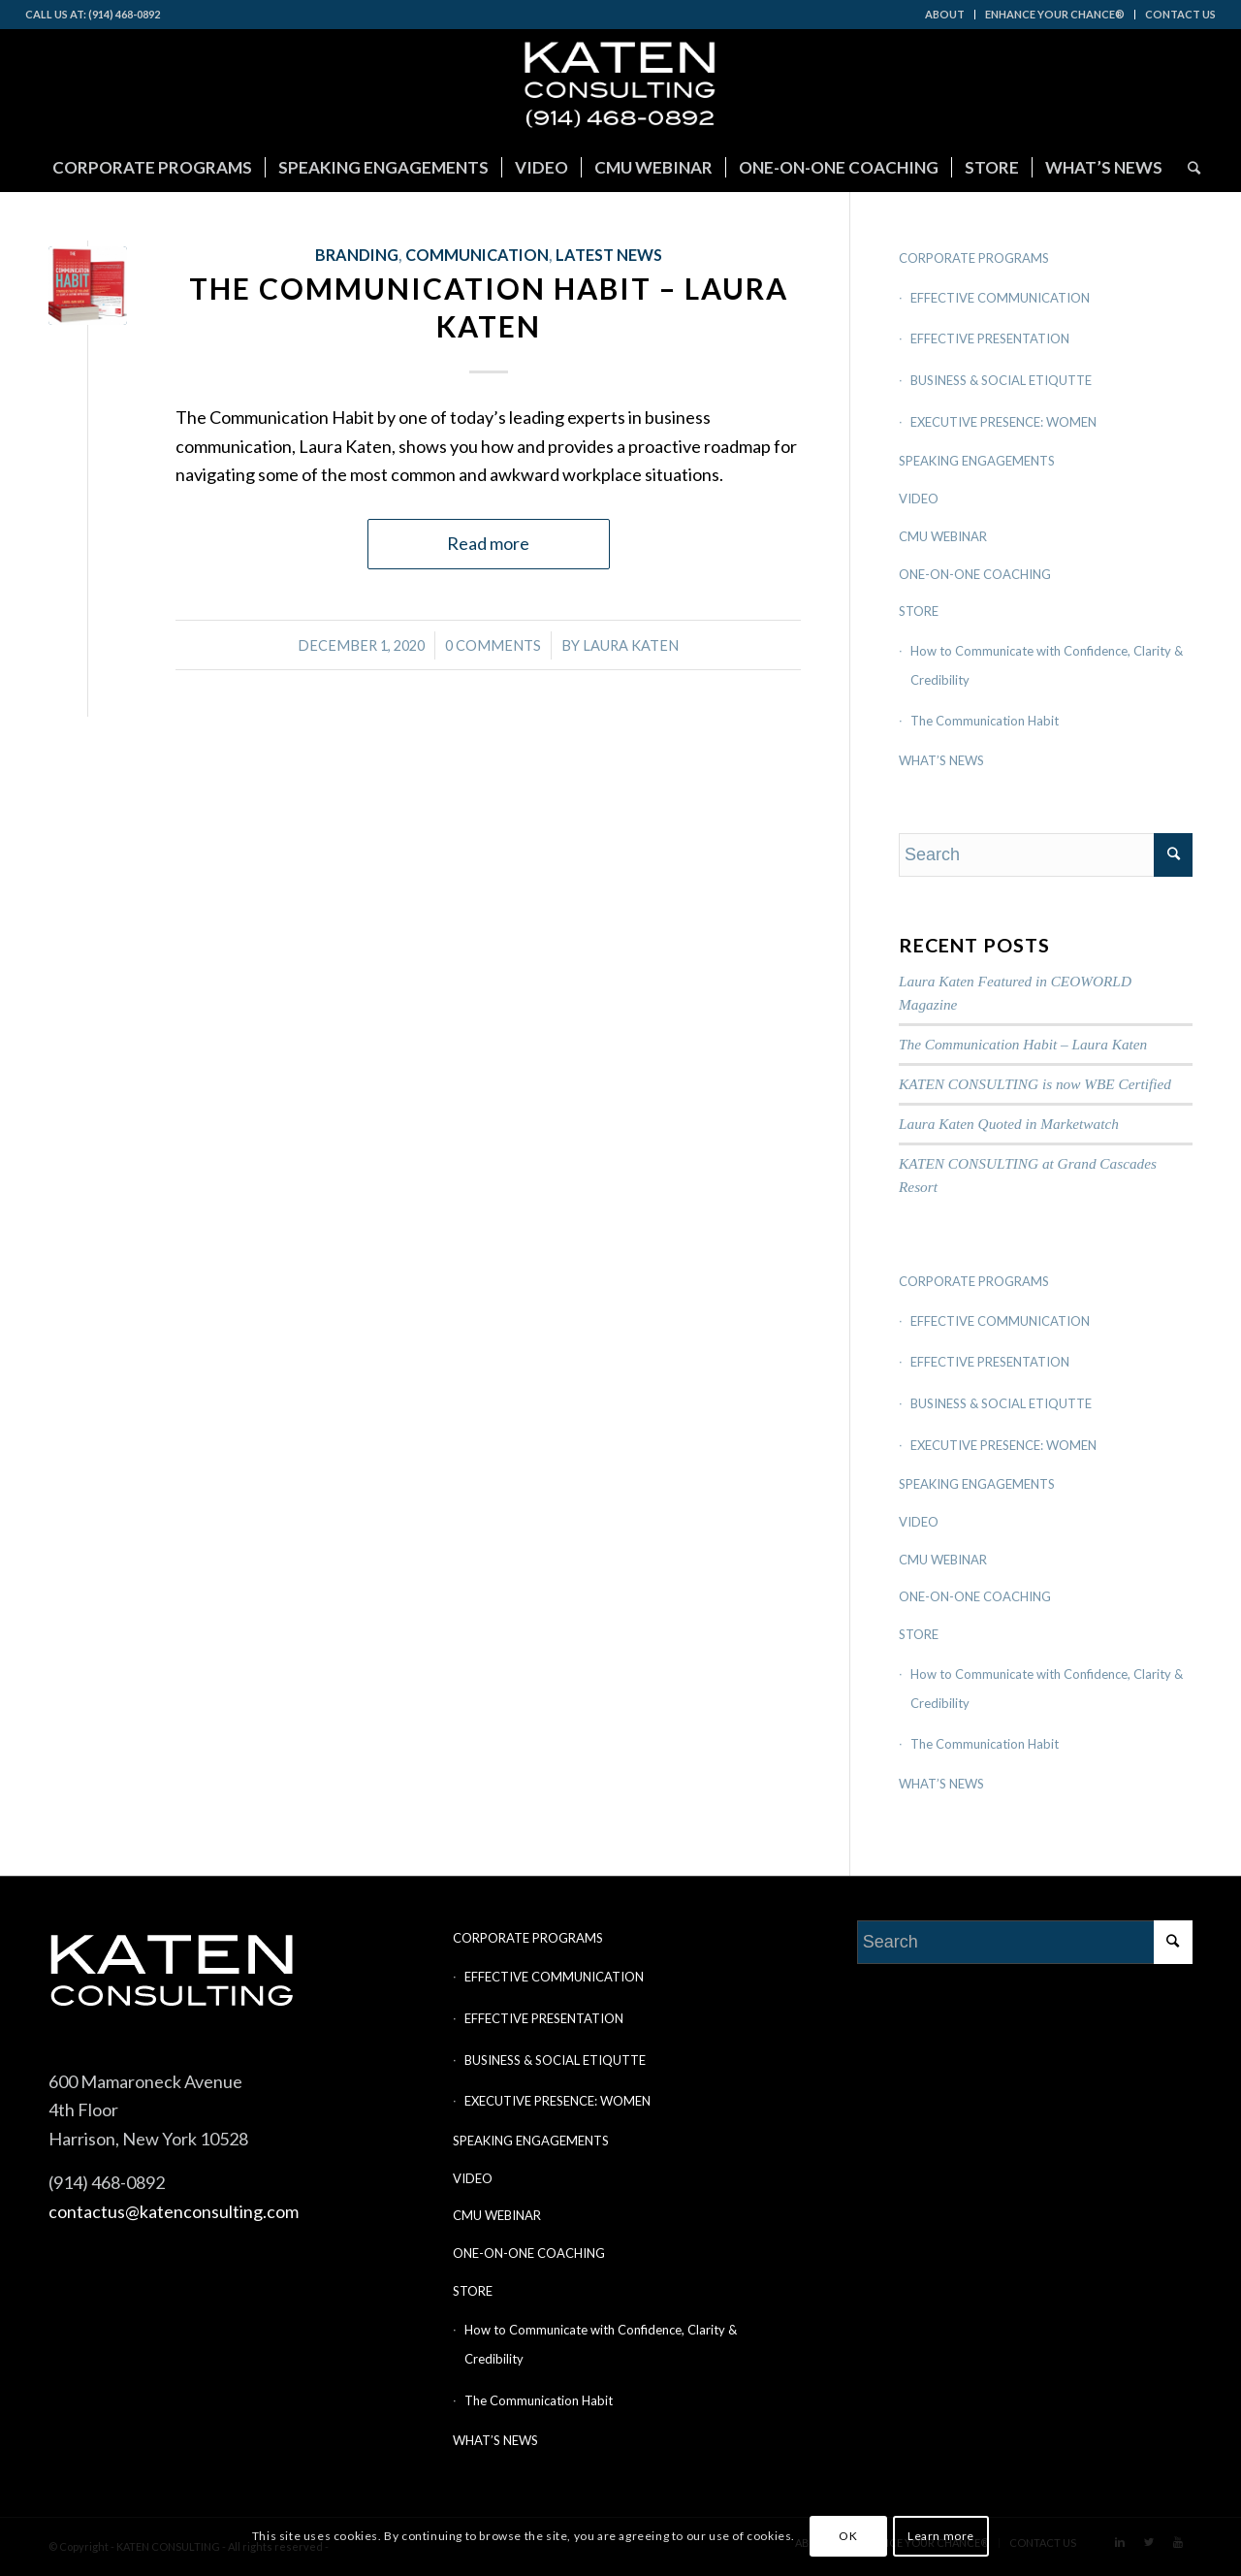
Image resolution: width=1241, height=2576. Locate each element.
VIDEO (919, 498)
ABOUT (945, 14)
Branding (356, 254)
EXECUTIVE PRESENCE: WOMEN (1003, 422)
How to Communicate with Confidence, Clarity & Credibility (1046, 665)
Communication (477, 254)
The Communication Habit (984, 720)
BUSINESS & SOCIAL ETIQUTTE (1001, 380)
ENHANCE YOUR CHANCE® (1055, 14)
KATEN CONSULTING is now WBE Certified (1035, 1084)
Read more (488, 543)
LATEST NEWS (609, 254)
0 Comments (493, 645)
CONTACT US (1180, 14)
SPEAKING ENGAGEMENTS (977, 460)
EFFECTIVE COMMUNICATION (1000, 298)
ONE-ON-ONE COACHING (975, 574)
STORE (919, 611)
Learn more (940, 2535)
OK (848, 2535)
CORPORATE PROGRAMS (974, 258)
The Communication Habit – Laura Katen (1023, 1044)
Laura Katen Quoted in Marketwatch (1009, 1123)
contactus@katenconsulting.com (173, 2211)
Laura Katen (631, 645)
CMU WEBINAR (943, 536)
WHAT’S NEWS (941, 760)
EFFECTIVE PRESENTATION (989, 338)
